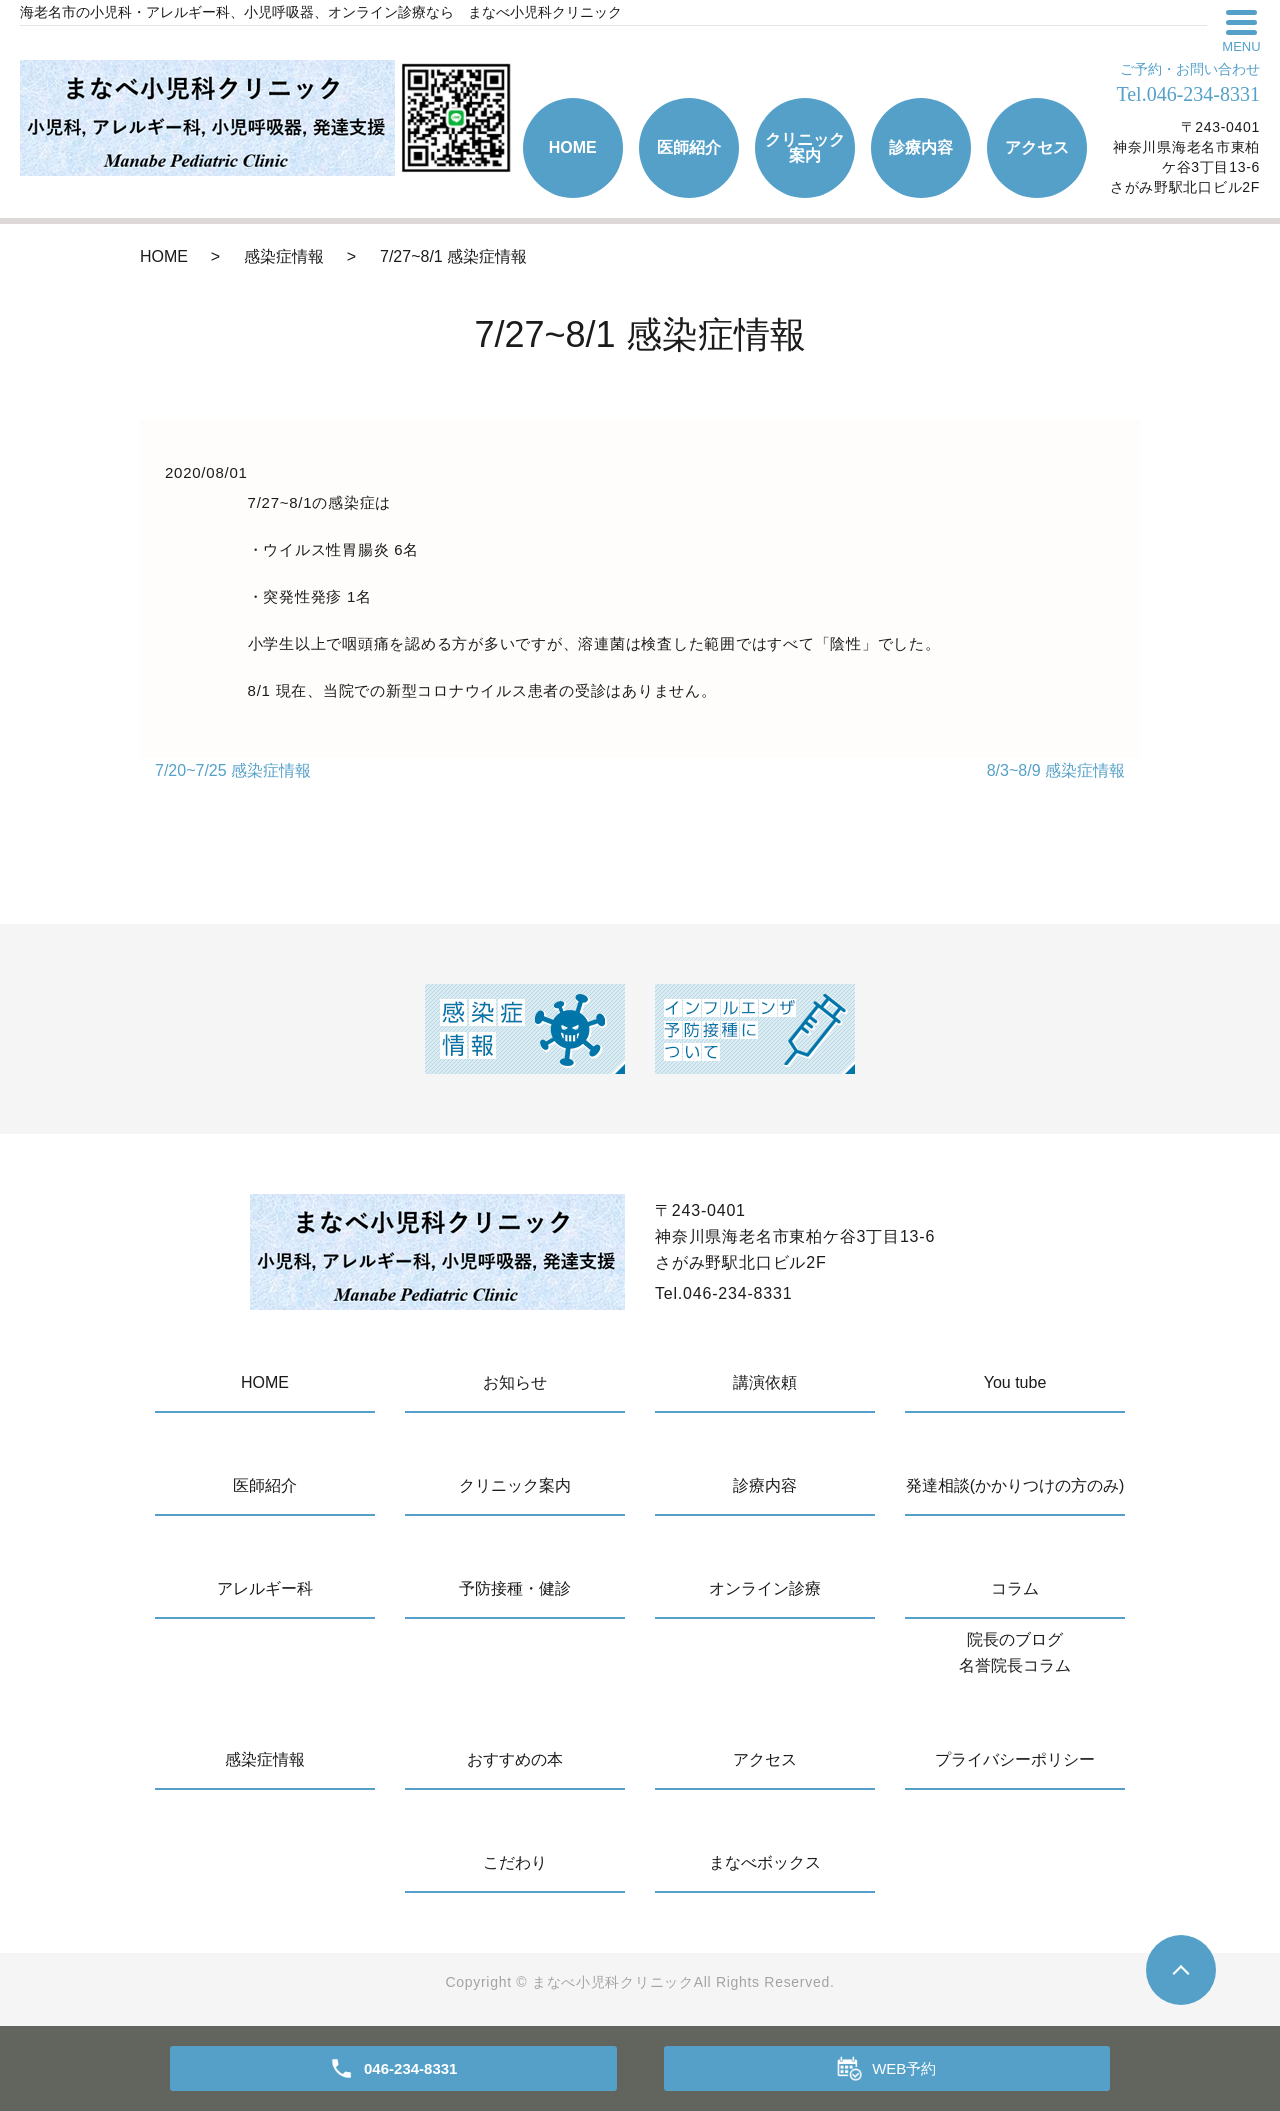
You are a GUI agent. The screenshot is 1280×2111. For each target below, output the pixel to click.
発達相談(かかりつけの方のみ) (1015, 1485)
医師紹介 (689, 147)
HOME (573, 147)
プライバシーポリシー (1015, 1759)
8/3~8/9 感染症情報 (1056, 770)
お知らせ (515, 1382)
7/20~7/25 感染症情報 (233, 770)
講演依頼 (765, 1382)
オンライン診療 (765, 1588)
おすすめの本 (515, 1759)
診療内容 (921, 147)
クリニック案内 (805, 147)
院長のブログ (1015, 1639)
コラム (1015, 1588)
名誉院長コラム (1015, 1665)
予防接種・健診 (515, 1588)
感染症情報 (284, 256)
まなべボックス (765, 1862)
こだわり (515, 1862)
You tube (1015, 1382)
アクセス (1037, 147)
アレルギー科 (265, 1588)
